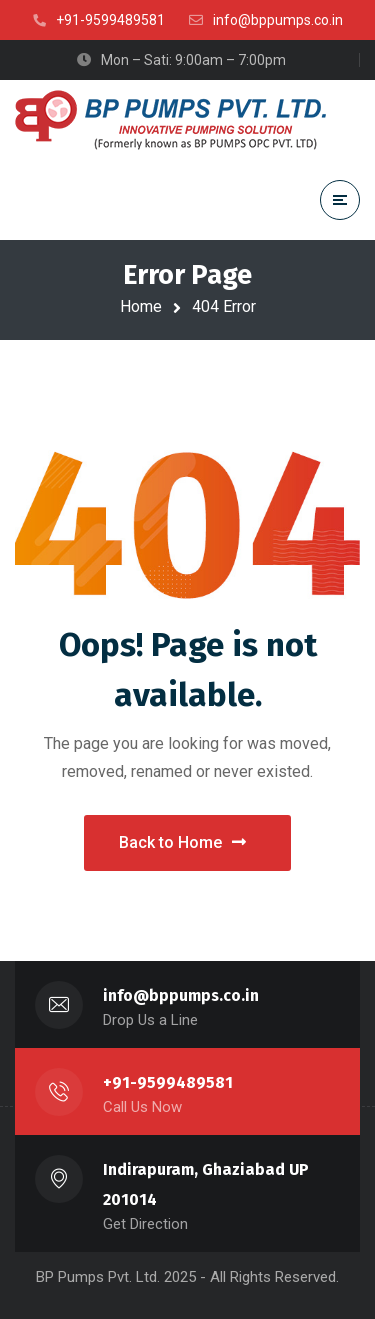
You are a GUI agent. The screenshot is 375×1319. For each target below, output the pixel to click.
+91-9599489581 (168, 1082)
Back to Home (182, 842)
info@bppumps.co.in (181, 995)
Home (141, 306)
